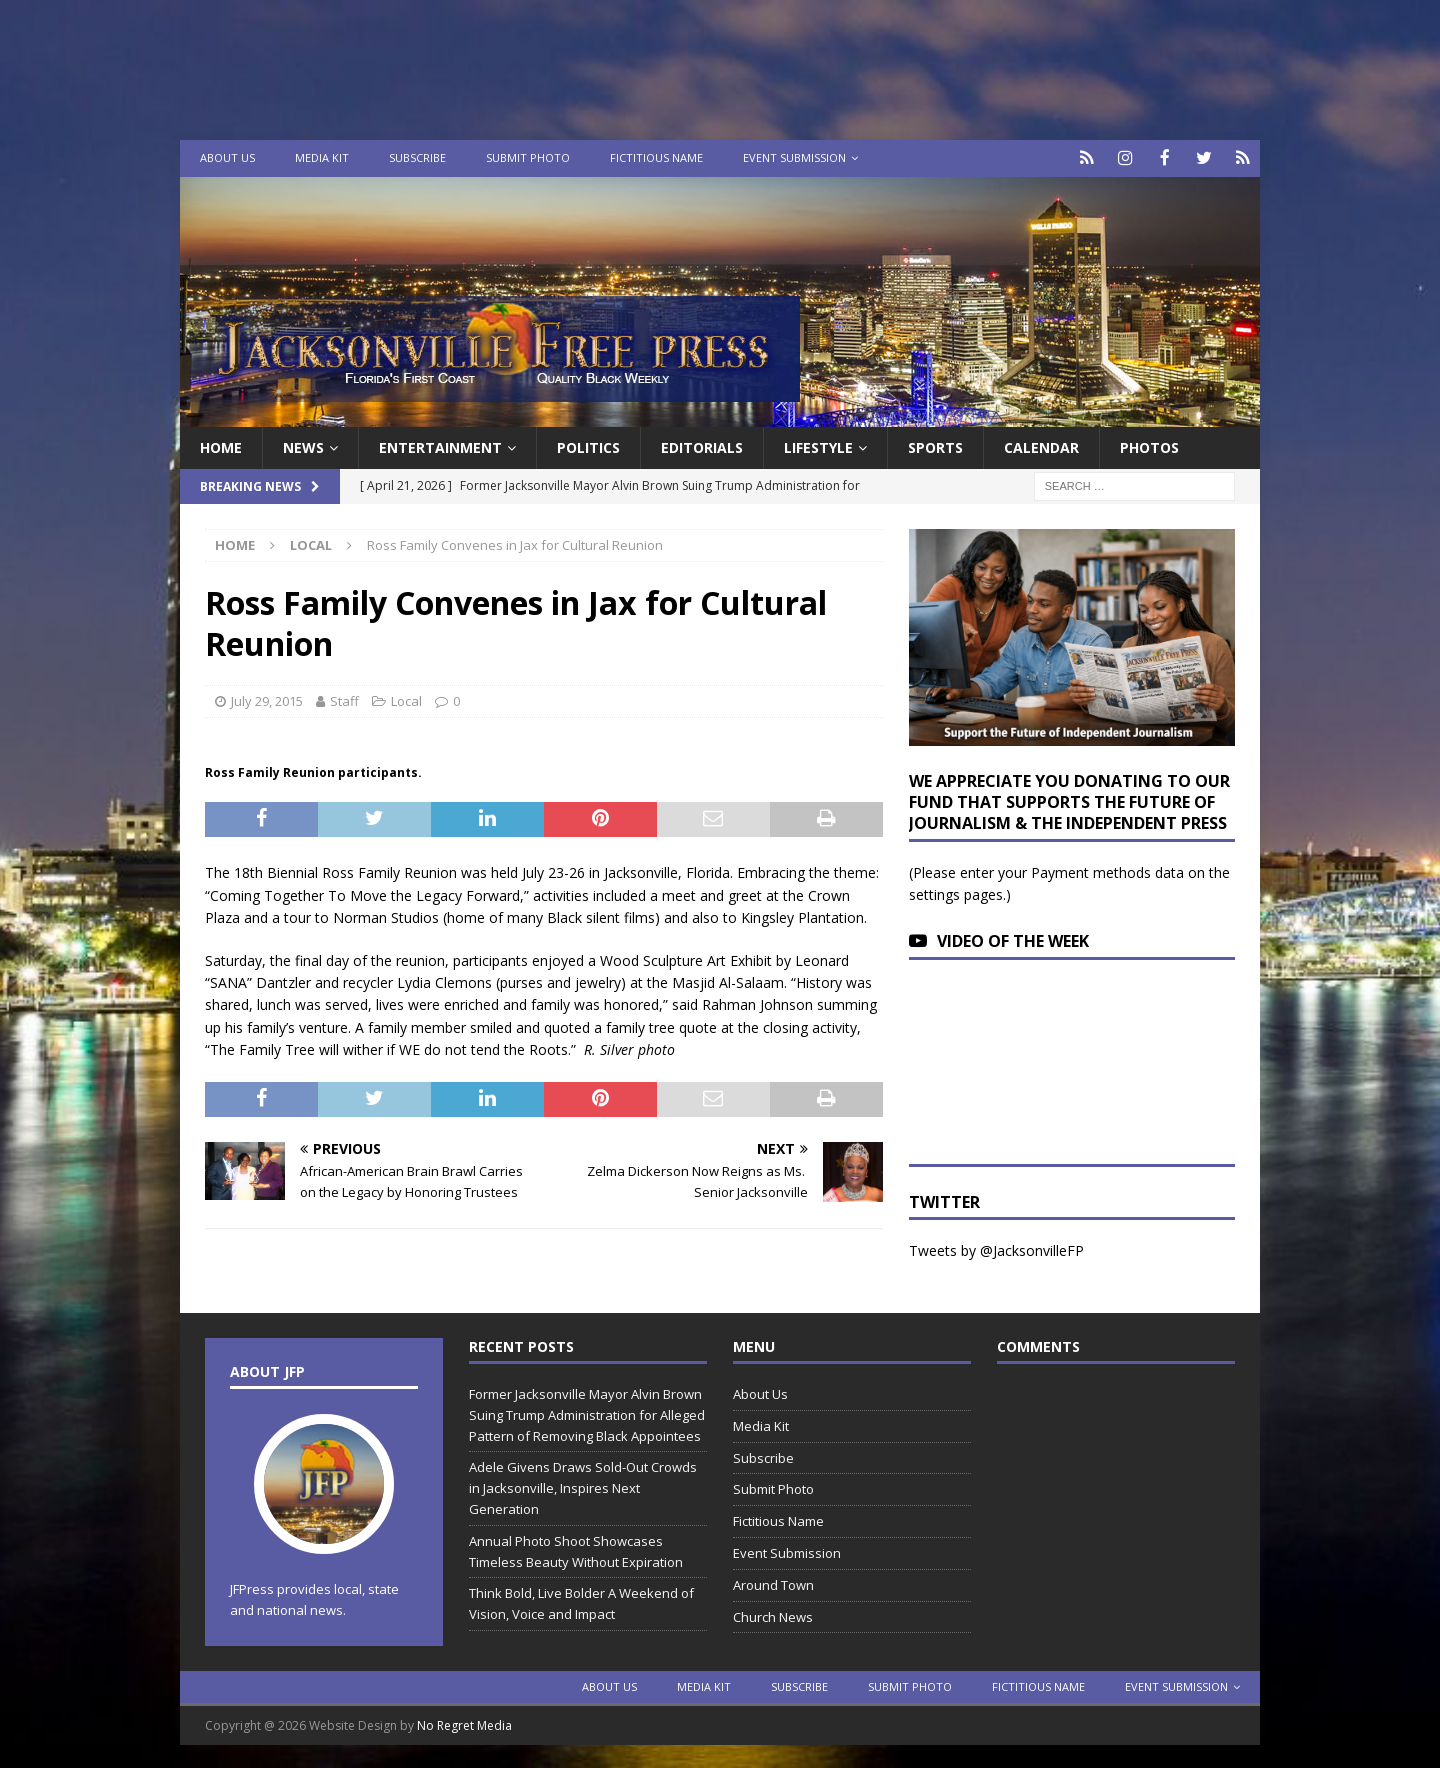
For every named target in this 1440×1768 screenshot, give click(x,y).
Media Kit (322, 157)
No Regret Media (464, 1723)
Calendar (1041, 445)
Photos (1149, 445)
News (303, 445)
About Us (227, 157)
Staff (344, 699)
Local (406, 699)
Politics (588, 445)
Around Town (773, 1583)
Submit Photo (528, 157)
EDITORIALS (702, 445)
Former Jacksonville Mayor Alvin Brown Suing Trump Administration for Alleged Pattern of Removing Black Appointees (587, 1413)
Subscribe (417, 157)
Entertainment (440, 445)
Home (221, 445)
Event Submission (794, 157)
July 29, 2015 (267, 699)
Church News (773, 1615)
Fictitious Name (656, 157)
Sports (935, 445)
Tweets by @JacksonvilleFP (996, 1249)
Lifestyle (818, 445)
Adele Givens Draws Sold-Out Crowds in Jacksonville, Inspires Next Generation (583, 1487)
